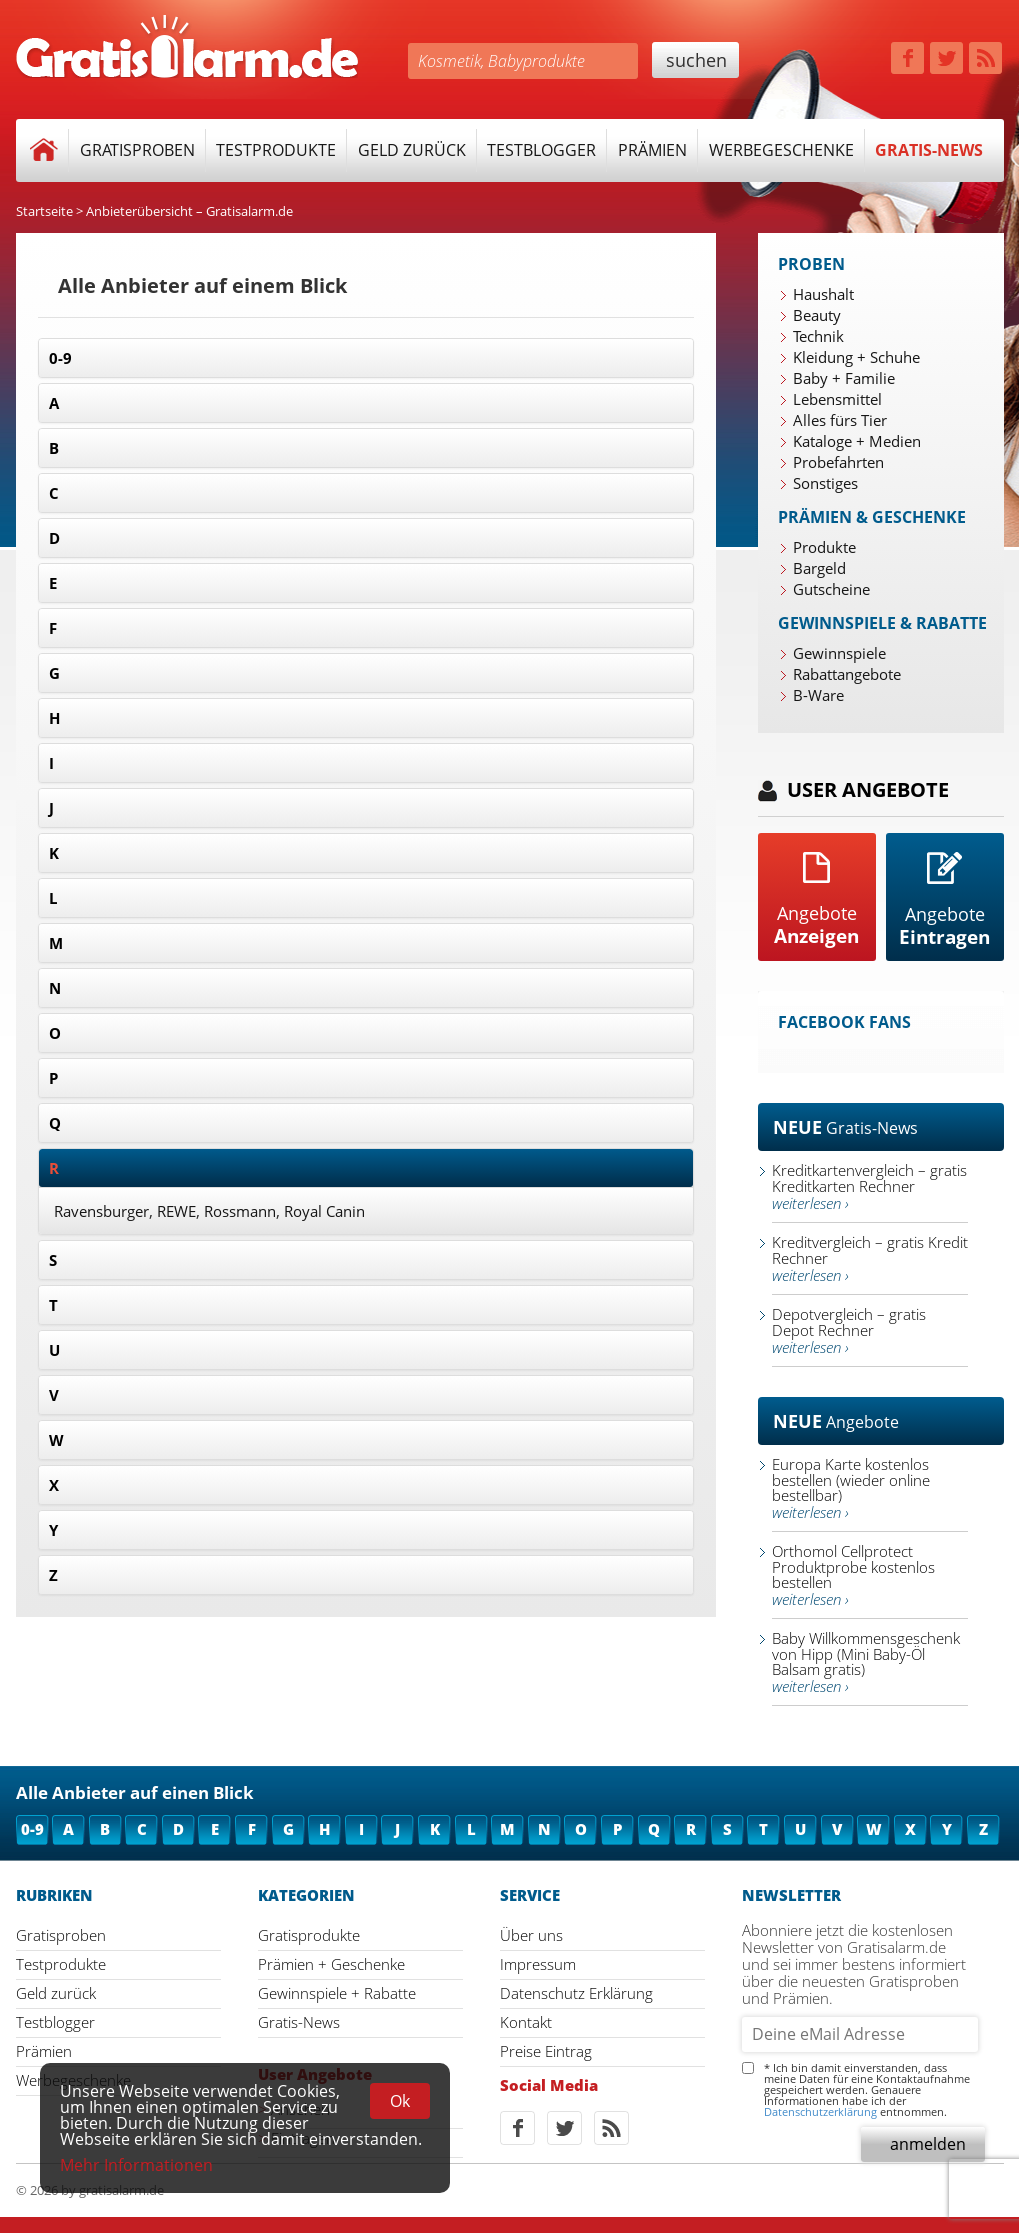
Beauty (817, 315)
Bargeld (819, 568)
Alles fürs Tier (840, 420)
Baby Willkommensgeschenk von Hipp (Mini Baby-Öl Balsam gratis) (866, 1662)
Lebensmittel (837, 399)
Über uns (531, 1935)
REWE (176, 1211)
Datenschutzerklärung (820, 2111)
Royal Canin (324, 1211)
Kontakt (526, 2022)
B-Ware (818, 695)
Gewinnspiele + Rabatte (337, 1993)
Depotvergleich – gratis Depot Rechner (849, 1330)
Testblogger (541, 150)
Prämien (652, 150)
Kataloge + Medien (857, 441)
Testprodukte (276, 150)
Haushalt (823, 294)
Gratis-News (929, 150)
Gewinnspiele (839, 653)
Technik (818, 336)
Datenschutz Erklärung (576, 1993)
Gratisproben (137, 150)
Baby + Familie (844, 378)
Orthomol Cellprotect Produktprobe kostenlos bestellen (853, 1575)
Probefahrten (838, 462)
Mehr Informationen (136, 2165)
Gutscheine (831, 589)
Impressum (538, 1964)
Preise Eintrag (546, 2051)
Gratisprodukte (309, 1935)
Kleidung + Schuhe (856, 357)
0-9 (60, 358)
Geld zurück (412, 150)
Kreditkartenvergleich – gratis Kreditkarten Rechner (869, 1186)
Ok (400, 2101)
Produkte (824, 547)
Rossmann (240, 1211)
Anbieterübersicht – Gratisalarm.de (189, 211)
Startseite (44, 211)
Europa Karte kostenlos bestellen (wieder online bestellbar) (851, 1488)
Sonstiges (825, 483)
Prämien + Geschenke (331, 1964)
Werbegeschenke (781, 150)
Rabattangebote (847, 674)
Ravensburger (101, 1211)
